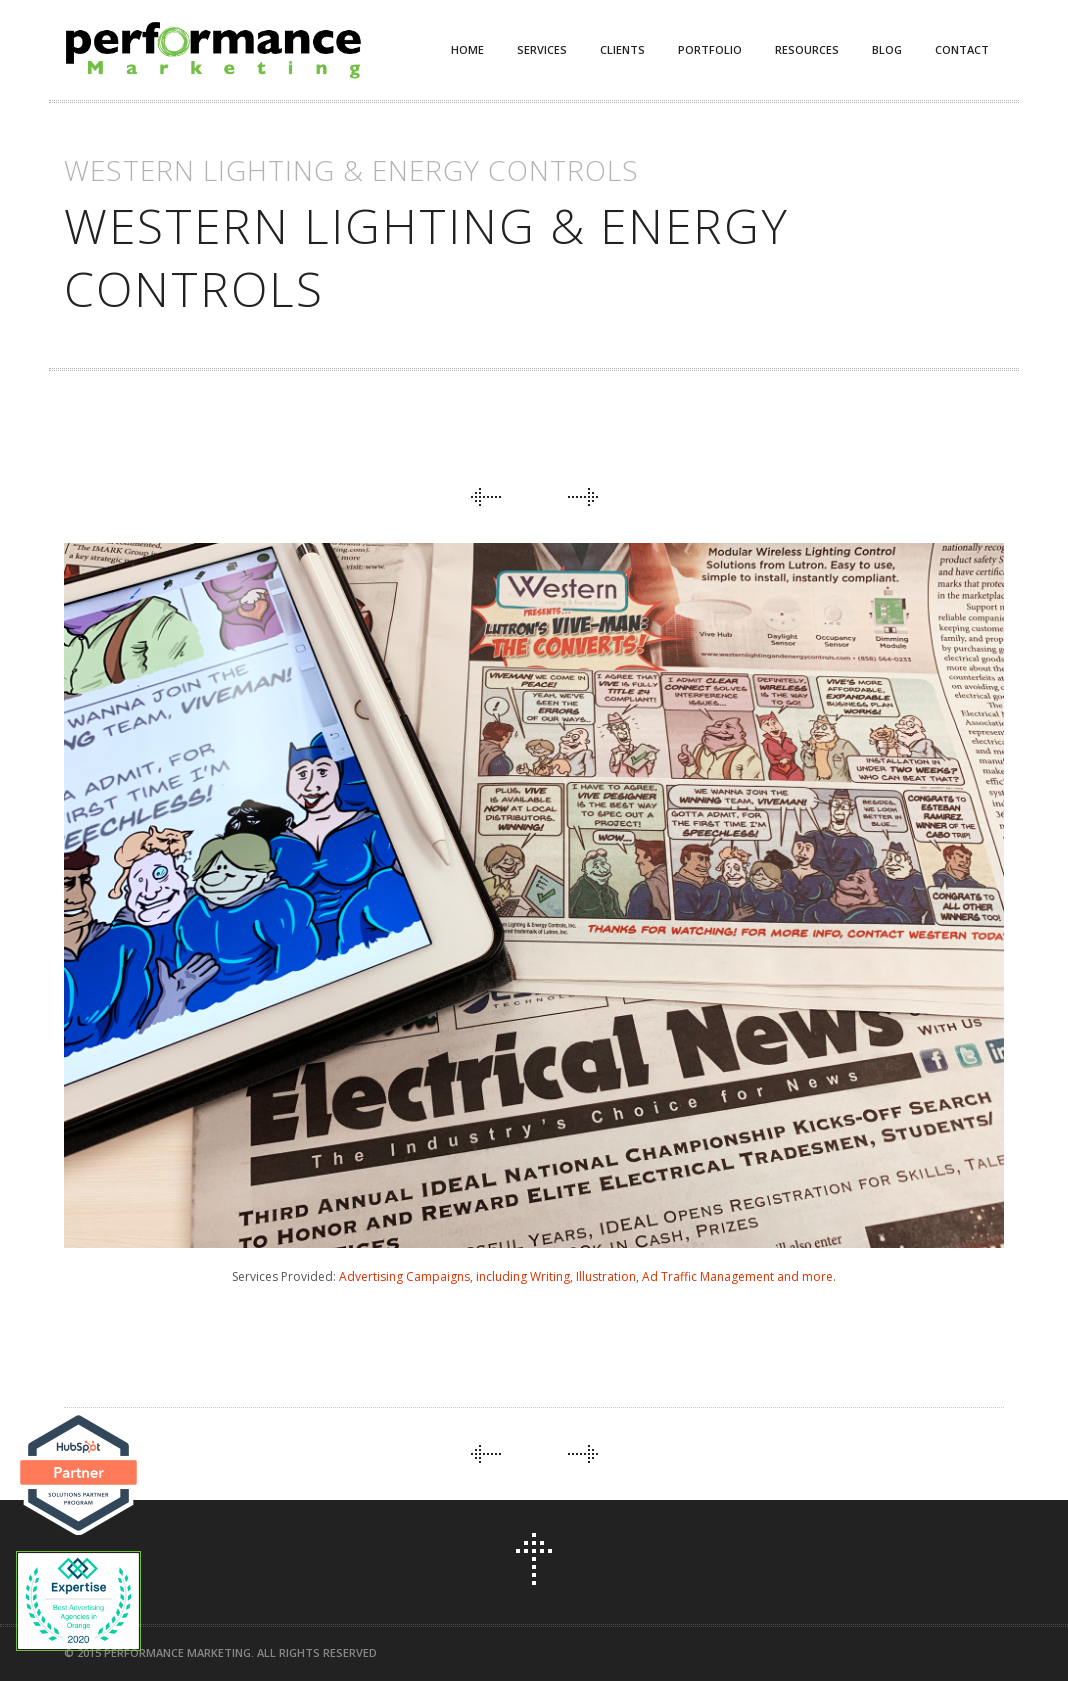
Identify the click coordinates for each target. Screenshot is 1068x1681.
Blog (887, 49)
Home (467, 49)
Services (542, 49)
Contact (962, 49)
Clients (622, 49)
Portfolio (710, 49)
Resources (807, 49)
